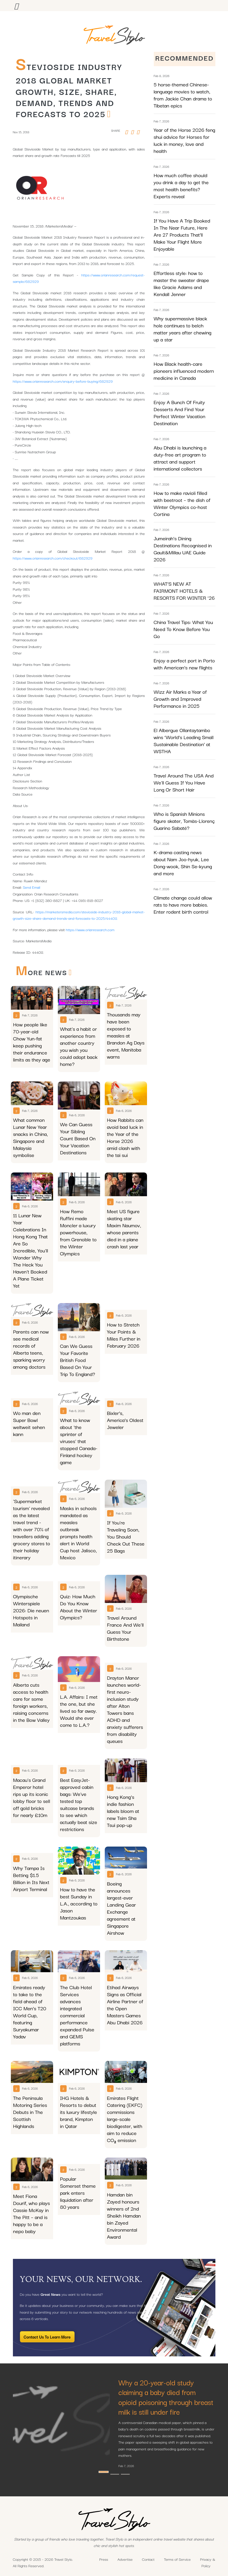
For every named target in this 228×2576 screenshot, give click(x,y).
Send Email (31, 887)
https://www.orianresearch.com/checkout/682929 (53, 558)
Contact (148, 2559)
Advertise (125, 2559)
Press (103, 2559)
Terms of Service (177, 2559)
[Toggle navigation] (16, 5)
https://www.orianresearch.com (90, 929)
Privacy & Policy (207, 2562)
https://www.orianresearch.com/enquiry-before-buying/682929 (63, 381)
